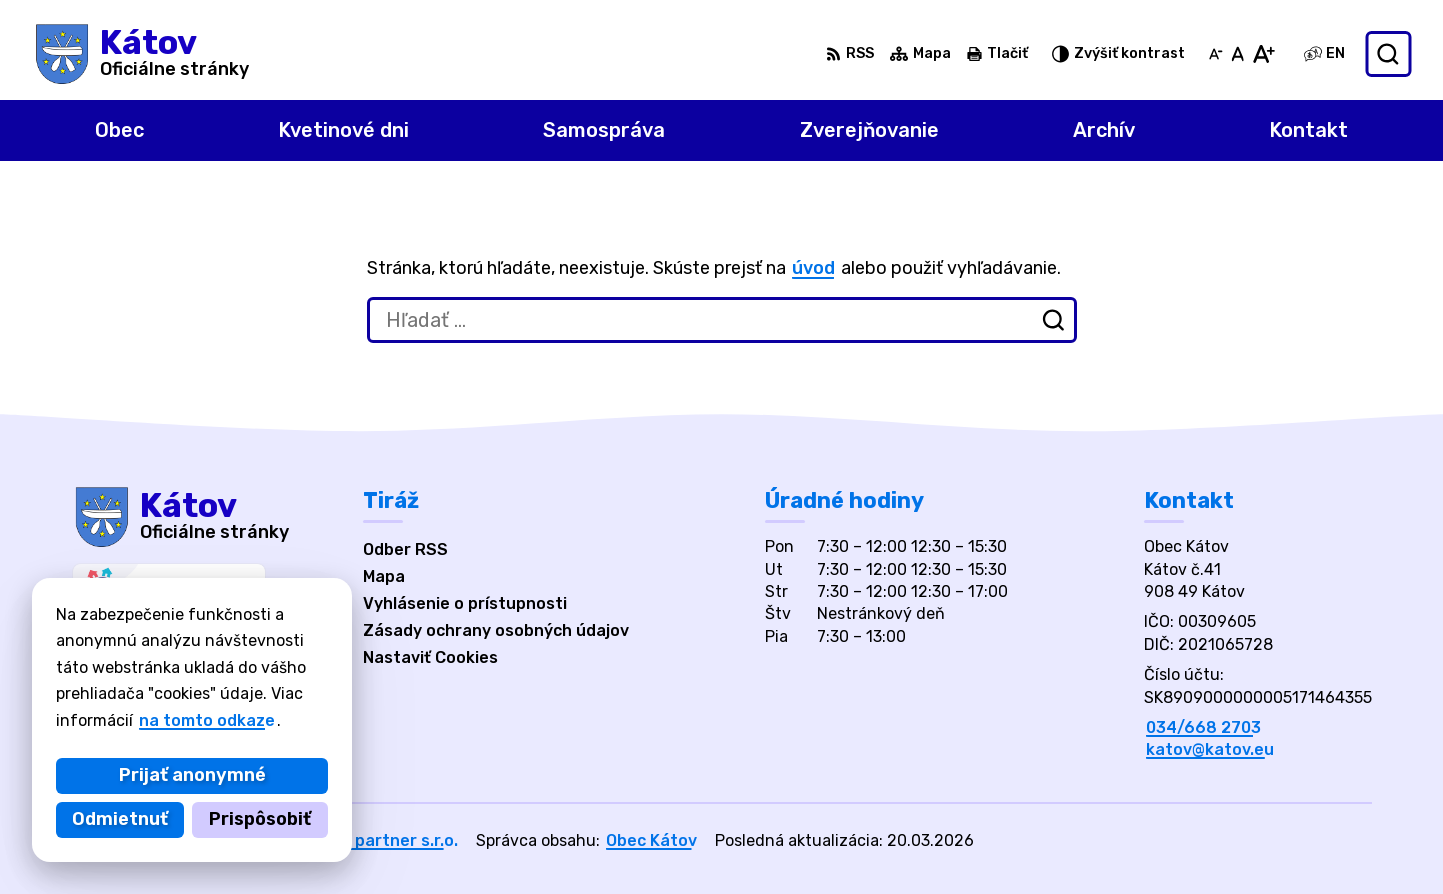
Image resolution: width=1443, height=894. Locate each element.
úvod (813, 268)
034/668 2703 (1203, 727)
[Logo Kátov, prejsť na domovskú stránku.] (140, 54)
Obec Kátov (651, 840)
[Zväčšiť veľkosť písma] (1263, 54)
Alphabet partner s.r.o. (368, 840)
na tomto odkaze (207, 720)
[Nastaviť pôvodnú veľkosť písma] (1237, 54)
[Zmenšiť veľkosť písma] (1216, 54)
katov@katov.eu (1210, 749)
